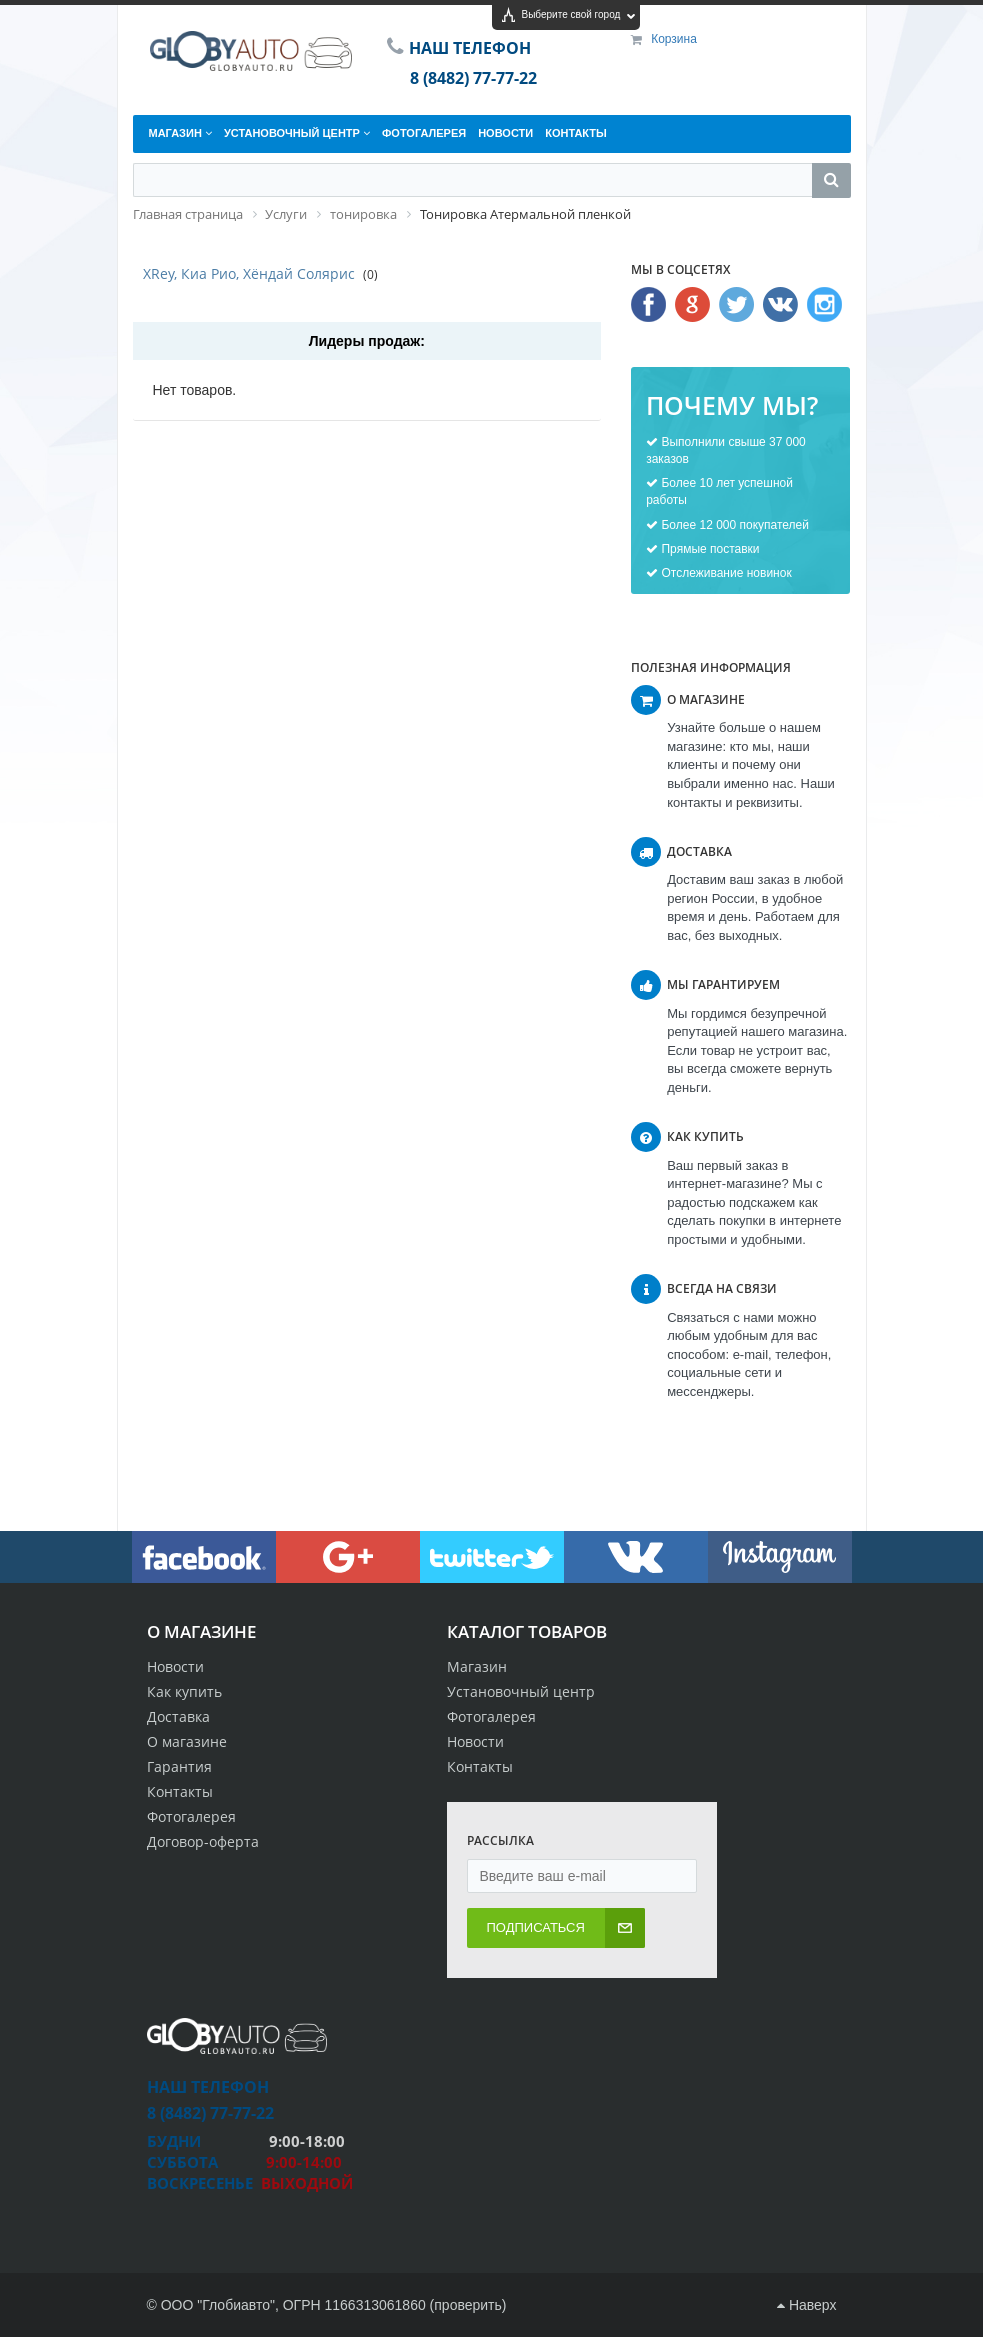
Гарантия (179, 1766)
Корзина (674, 39)
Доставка (178, 1716)
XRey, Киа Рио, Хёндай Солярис (249, 273)
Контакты (180, 1791)
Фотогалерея (191, 1816)
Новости (175, 1666)
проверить (468, 2305)
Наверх (806, 2305)
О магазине (187, 1741)
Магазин (477, 1666)
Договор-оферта (203, 1841)
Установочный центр (521, 1691)
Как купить (184, 1691)
